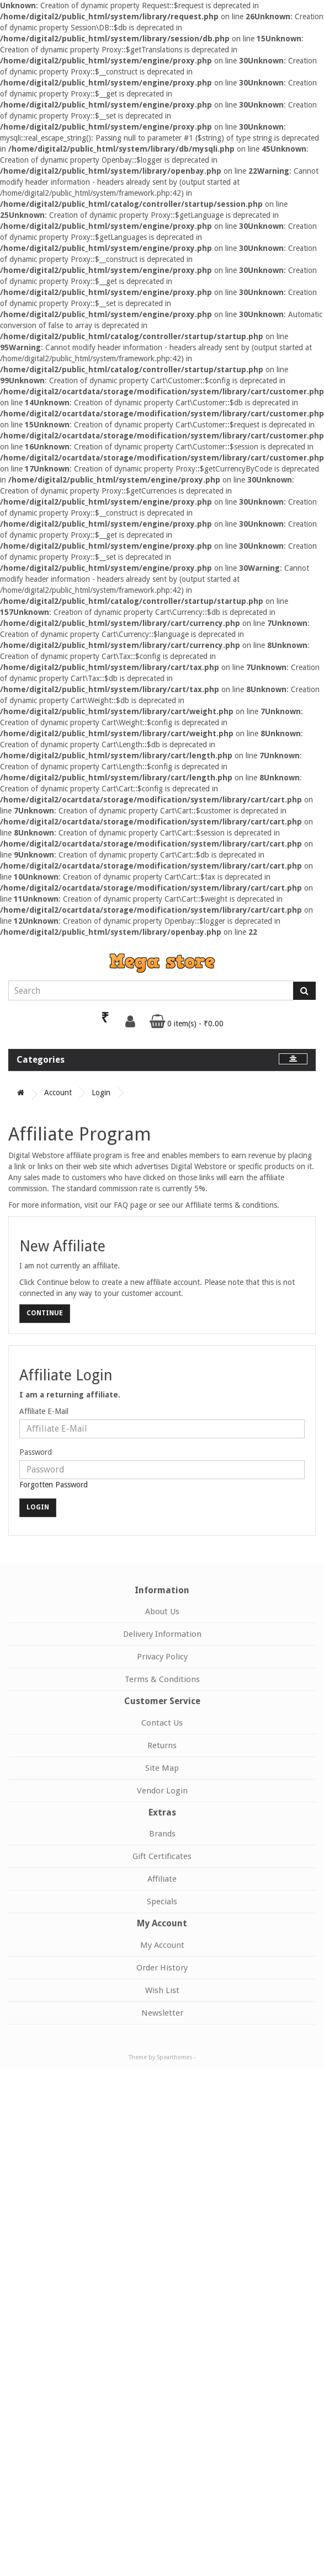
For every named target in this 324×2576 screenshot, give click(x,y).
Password (35, 1452)
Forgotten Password (53, 1484)
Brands (162, 1834)
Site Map (162, 1768)
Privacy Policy (162, 1657)
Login (101, 1092)
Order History (162, 1968)
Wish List (162, 1990)
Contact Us (162, 1723)
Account (58, 1092)
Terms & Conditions (162, 1679)
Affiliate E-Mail (43, 1411)
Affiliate (162, 1879)
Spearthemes (174, 2057)
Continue (44, 1313)
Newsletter (162, 2013)
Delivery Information (162, 1634)
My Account (162, 1945)
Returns (162, 1745)
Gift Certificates (162, 1856)
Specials (162, 1901)
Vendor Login (162, 1791)
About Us (162, 1611)
